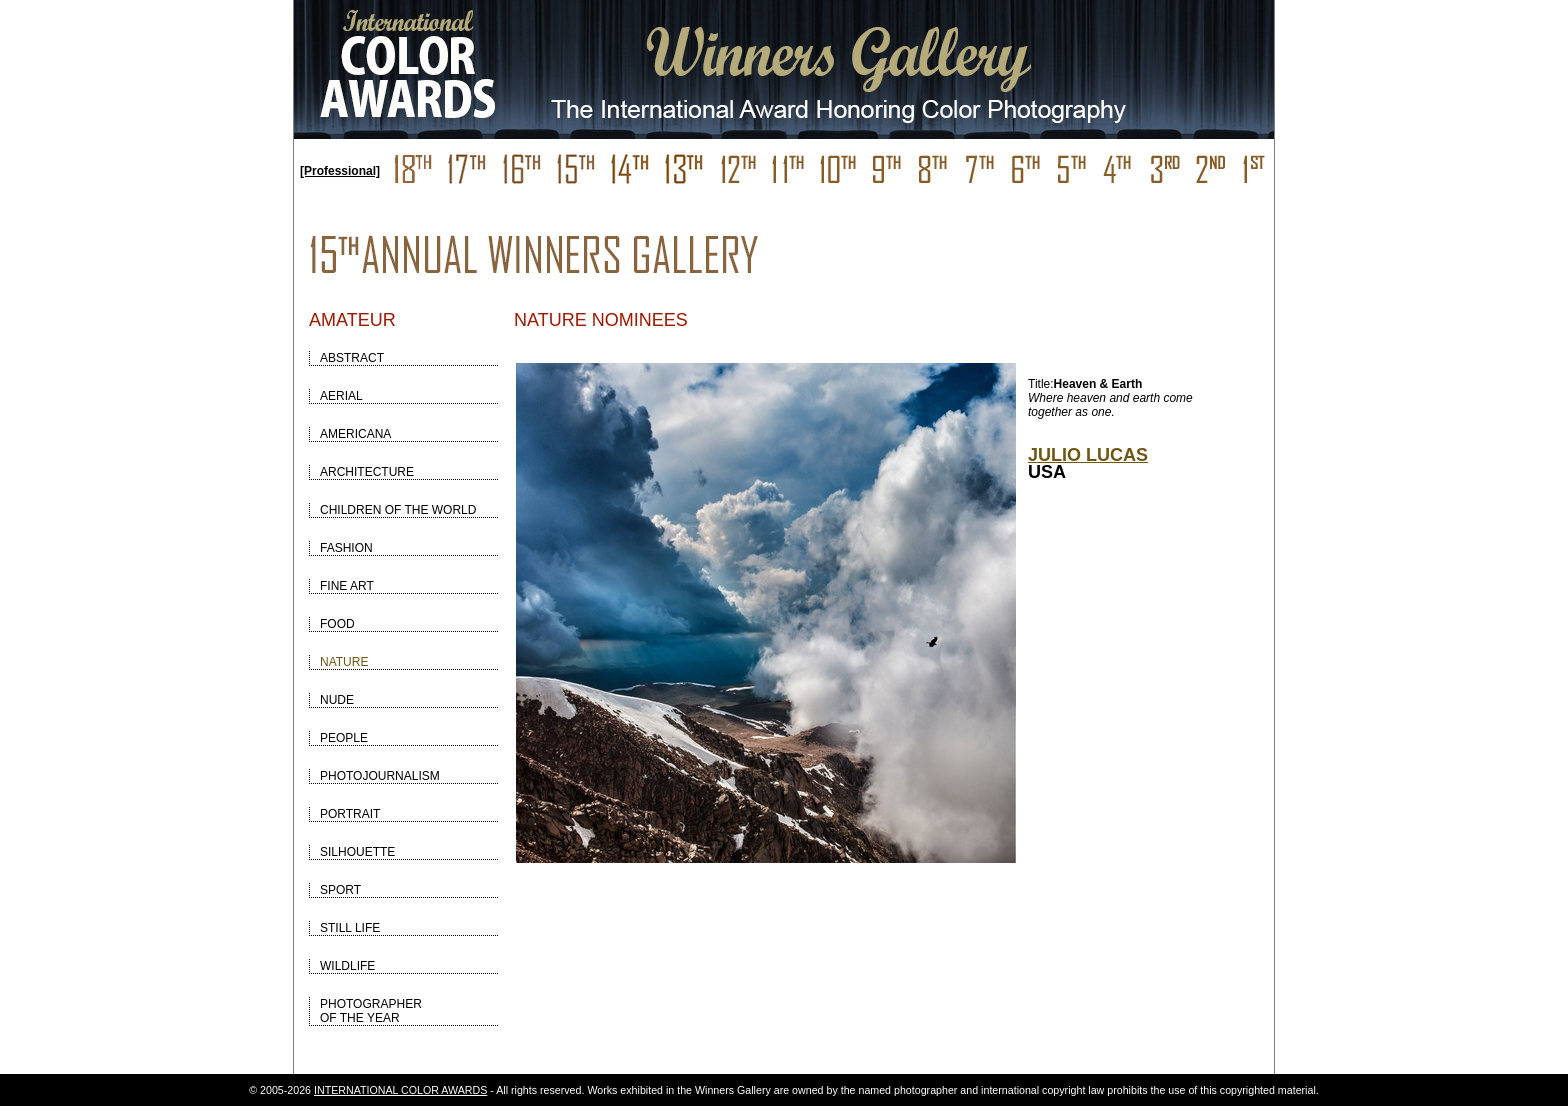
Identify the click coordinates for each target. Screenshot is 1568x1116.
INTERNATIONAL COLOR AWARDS (400, 1090)
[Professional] (340, 171)
